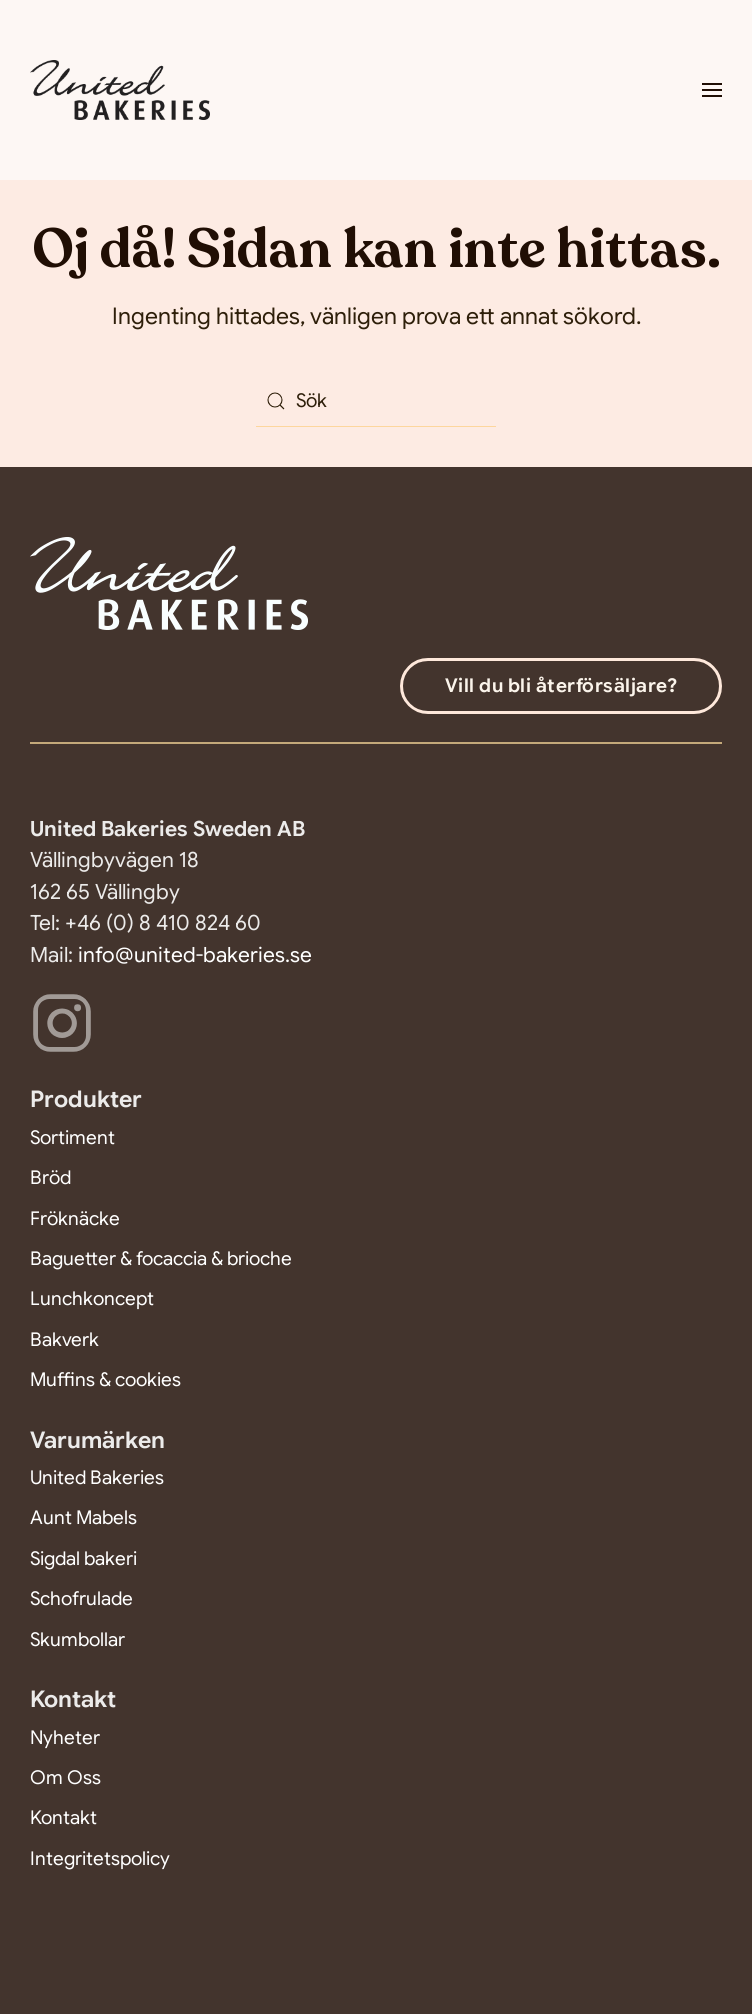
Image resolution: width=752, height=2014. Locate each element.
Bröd (50, 1177)
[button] (712, 90)
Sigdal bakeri (83, 1558)
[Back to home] (123, 90)
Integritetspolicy (100, 1858)
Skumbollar (77, 1639)
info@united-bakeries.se (195, 955)
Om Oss (65, 1777)
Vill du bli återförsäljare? (561, 685)
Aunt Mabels (83, 1517)
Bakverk (64, 1339)
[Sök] (376, 401)
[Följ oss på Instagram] (62, 1021)
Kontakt (63, 1817)
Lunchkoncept (92, 1298)
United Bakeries (97, 1477)
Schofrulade (81, 1598)
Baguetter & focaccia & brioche (161, 1258)
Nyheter (65, 1737)
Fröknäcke (75, 1218)
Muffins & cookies (105, 1379)
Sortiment (72, 1137)
